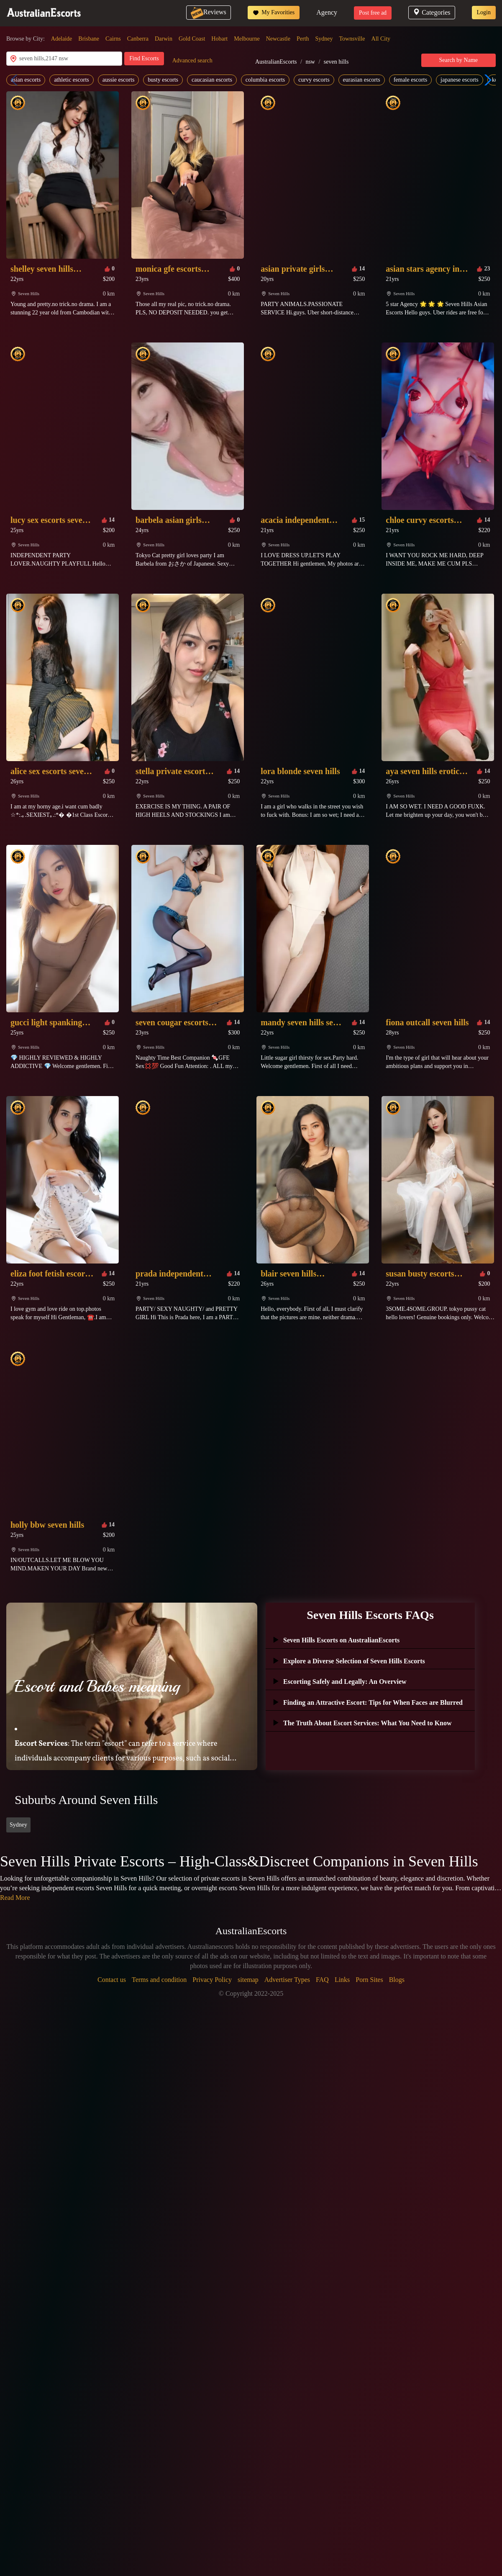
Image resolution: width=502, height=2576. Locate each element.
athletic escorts (71, 80)
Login (484, 12)
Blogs (397, 1979)
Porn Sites (369, 1979)
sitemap (248, 1979)
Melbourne (246, 39)
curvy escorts (313, 80)
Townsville (352, 39)
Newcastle (278, 39)
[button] (486, 80)
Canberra (138, 39)
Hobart (219, 39)
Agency (326, 12)
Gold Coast (192, 39)
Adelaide (61, 39)
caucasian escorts (212, 80)
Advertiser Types (287, 1979)
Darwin (163, 39)
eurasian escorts (361, 80)
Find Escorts (144, 58)
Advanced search (192, 60)
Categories (431, 12)
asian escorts (26, 80)
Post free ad (373, 13)
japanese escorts (460, 80)
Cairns (113, 39)
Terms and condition (159, 1979)
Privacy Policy (212, 1979)
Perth (303, 39)
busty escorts (163, 80)
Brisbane (88, 39)
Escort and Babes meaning (97, 1686)
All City (381, 39)
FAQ (322, 1979)
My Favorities (274, 12)
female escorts (410, 80)
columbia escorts (265, 80)
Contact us (111, 1979)
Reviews (208, 11)
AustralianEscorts (276, 62)
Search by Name (458, 60)
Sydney (324, 39)
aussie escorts (118, 80)
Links (342, 1979)
